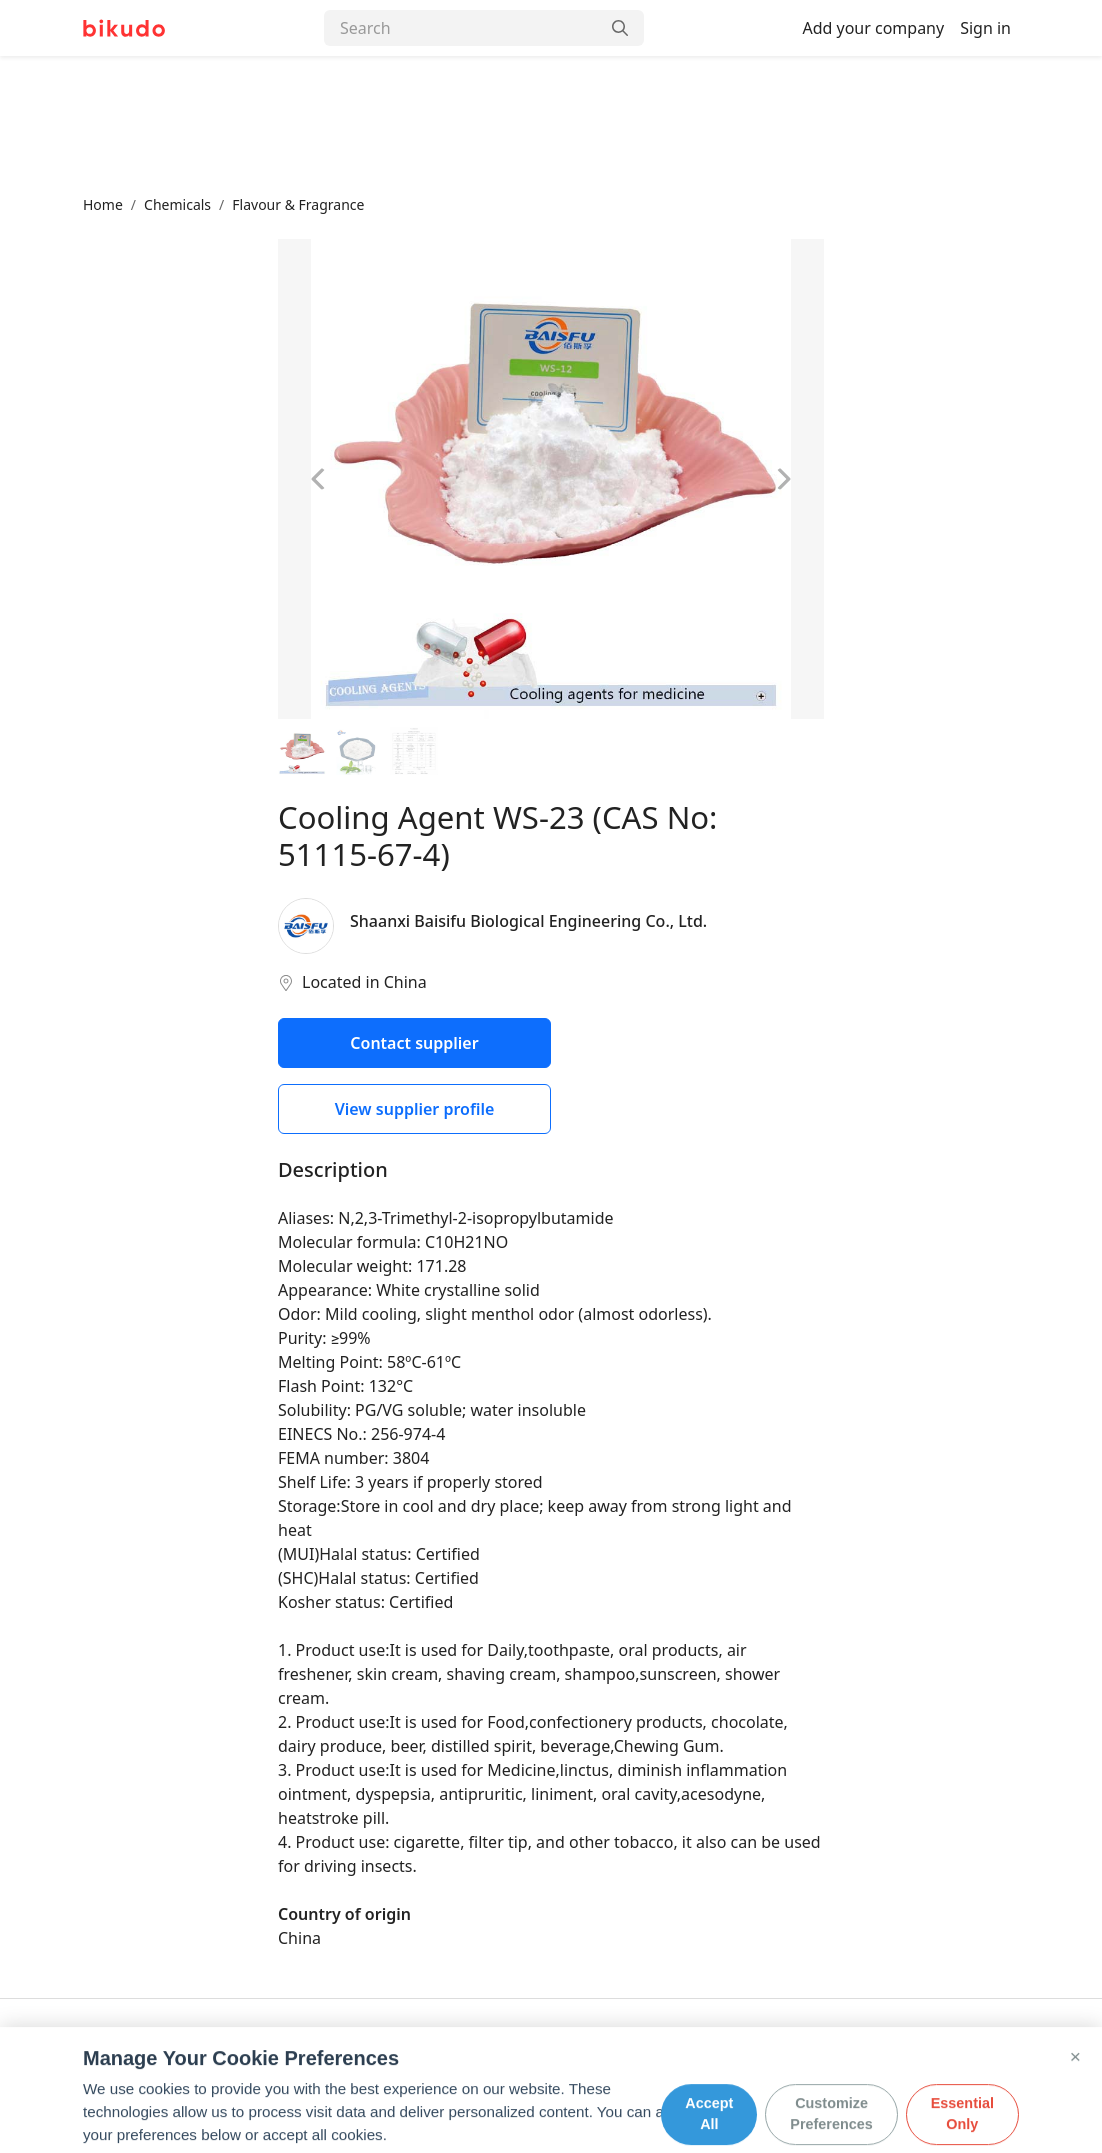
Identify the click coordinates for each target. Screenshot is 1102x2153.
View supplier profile (415, 1109)
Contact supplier (414, 1043)
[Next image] (783, 479)
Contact (172, 2057)
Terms (363, 2057)
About (103, 2057)
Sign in (985, 28)
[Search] (462, 28)
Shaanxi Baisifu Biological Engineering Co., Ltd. (528, 921)
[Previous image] (319, 479)
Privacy (295, 2057)
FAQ (234, 2057)
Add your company (873, 28)
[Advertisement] (551, 125)
